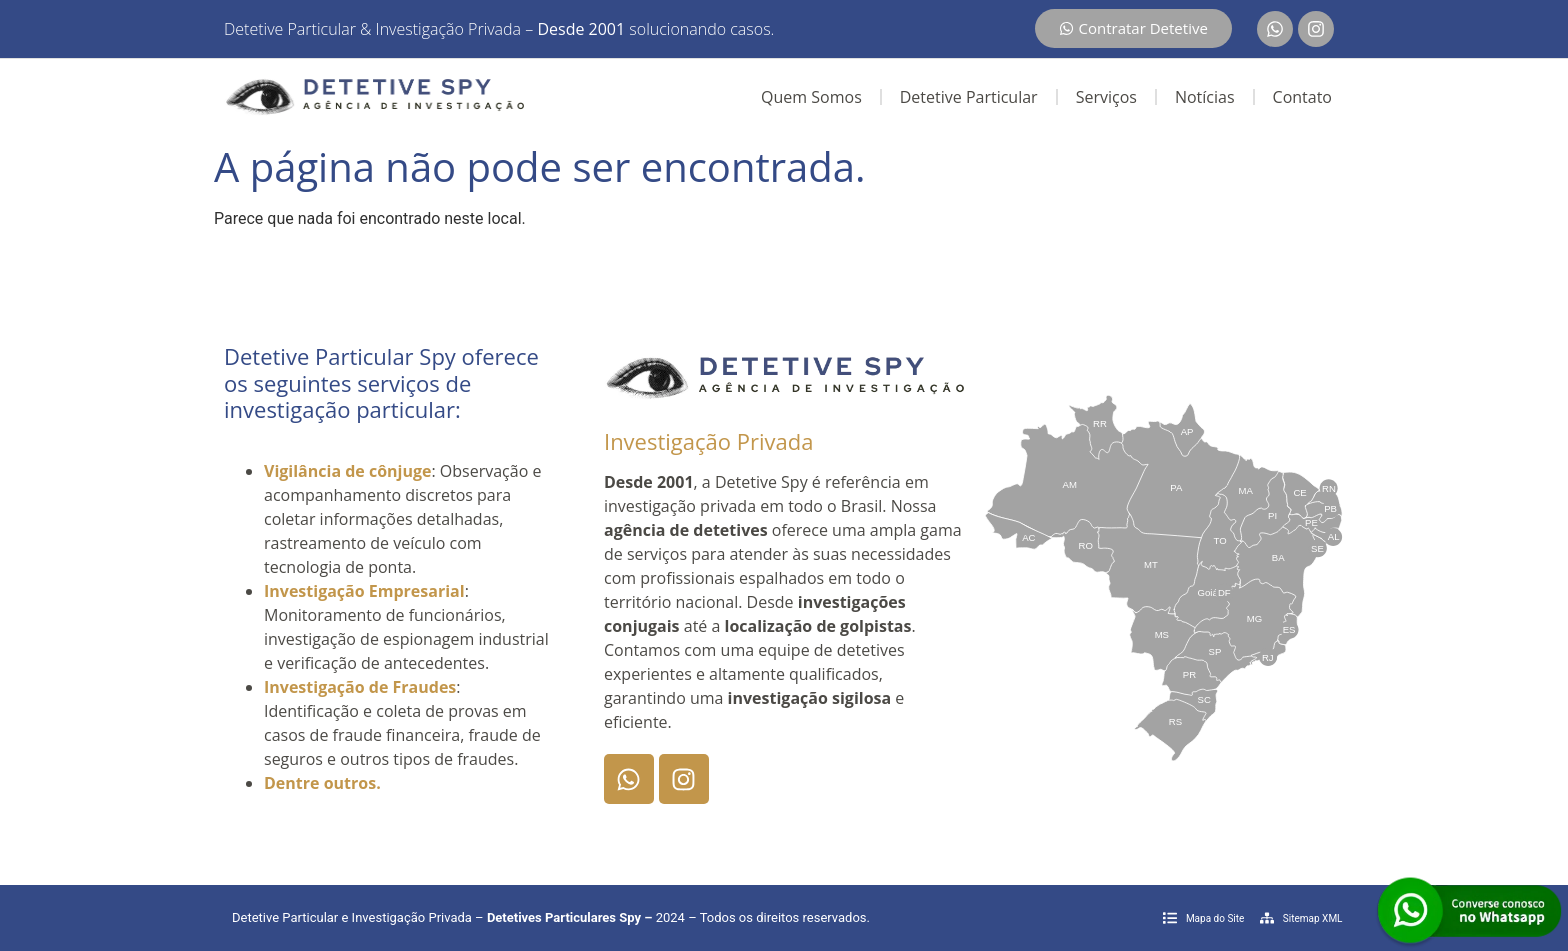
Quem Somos (811, 97)
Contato (1302, 97)
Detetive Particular (969, 97)
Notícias (1205, 97)
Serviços (1106, 97)
